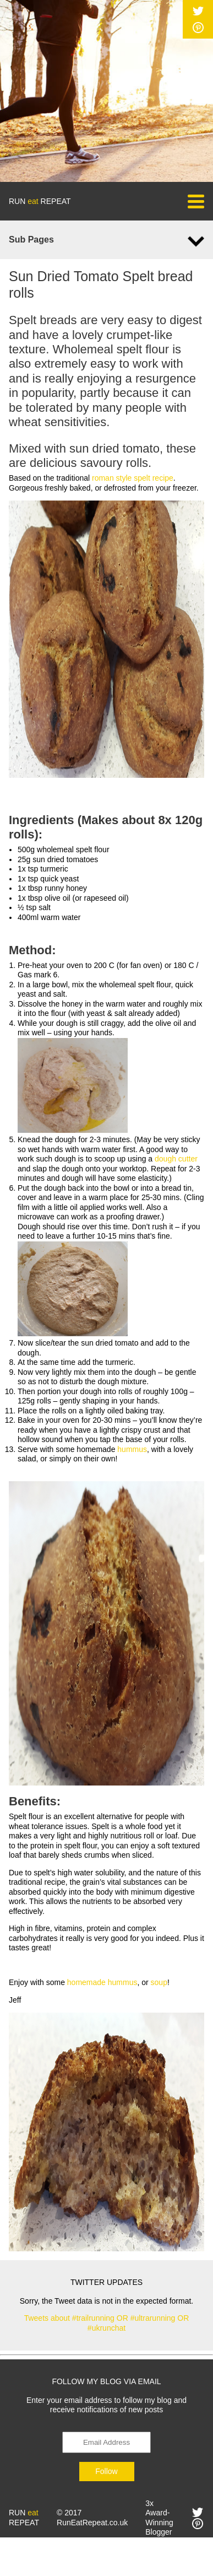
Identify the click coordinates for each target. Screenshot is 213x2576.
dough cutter (176, 1158)
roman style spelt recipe (132, 478)
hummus (132, 1449)
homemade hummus (102, 1982)
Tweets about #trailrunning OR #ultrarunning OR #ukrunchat (106, 2323)
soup (159, 1982)
